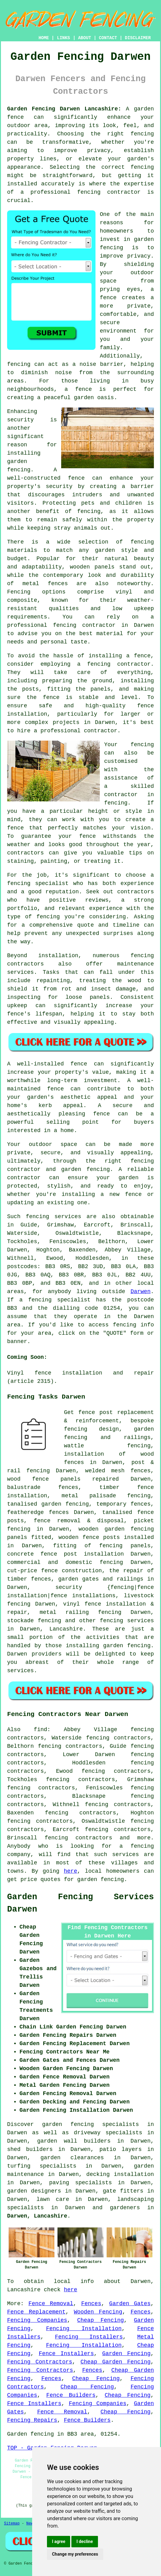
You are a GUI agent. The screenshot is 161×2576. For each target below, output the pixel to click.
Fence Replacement (36, 2312)
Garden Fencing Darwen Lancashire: (64, 109)
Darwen (140, 1291)
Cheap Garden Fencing (116, 2362)
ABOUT (84, 37)
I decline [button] (84, 2541)
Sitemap (11, 2523)
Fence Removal (50, 2304)
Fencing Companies (37, 2320)
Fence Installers (66, 2354)
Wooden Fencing (98, 2312)
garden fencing (100, 1879)
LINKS (63, 37)
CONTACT (108, 37)
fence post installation (82, 1554)
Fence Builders (70, 2395)
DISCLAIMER (138, 37)
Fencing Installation (84, 2329)
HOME (44, 37)
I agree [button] (58, 2541)
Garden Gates (129, 2304)
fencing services (127, 1621)
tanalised (117, 1512)
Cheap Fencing (100, 2320)
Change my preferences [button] (75, 2554)
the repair (126, 1571)
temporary (111, 1504)
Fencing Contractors (39, 2362)
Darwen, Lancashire (37, 2216)
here (70, 1871)
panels (17, 1537)
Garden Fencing (126, 2354)
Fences (91, 2304)
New (29, 2523)
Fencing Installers (89, 2337)
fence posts (101, 1537)
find (40, 1729)
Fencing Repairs (32, 2420)
